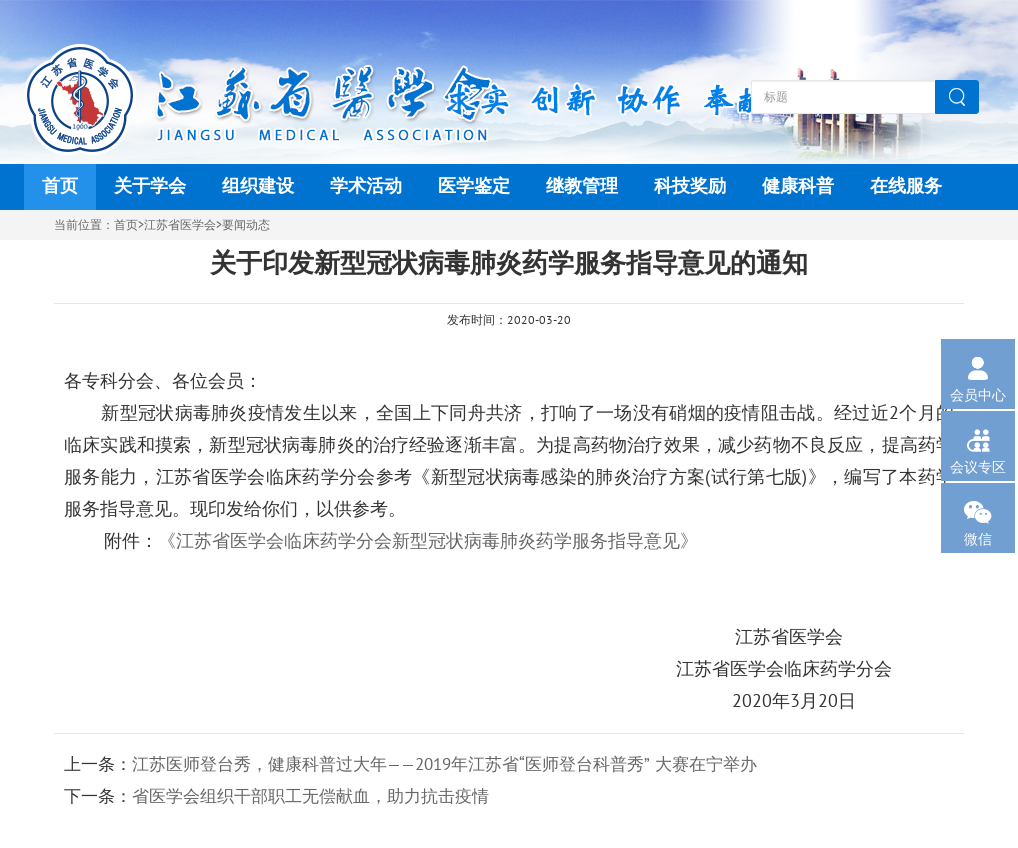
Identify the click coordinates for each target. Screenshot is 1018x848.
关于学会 (150, 186)
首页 (60, 186)
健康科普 (798, 186)
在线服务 (906, 186)
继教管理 (582, 186)
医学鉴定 (474, 186)
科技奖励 (690, 186)
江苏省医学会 (180, 225)
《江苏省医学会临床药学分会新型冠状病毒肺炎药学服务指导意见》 (428, 541)
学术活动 (366, 186)
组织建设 (258, 186)
